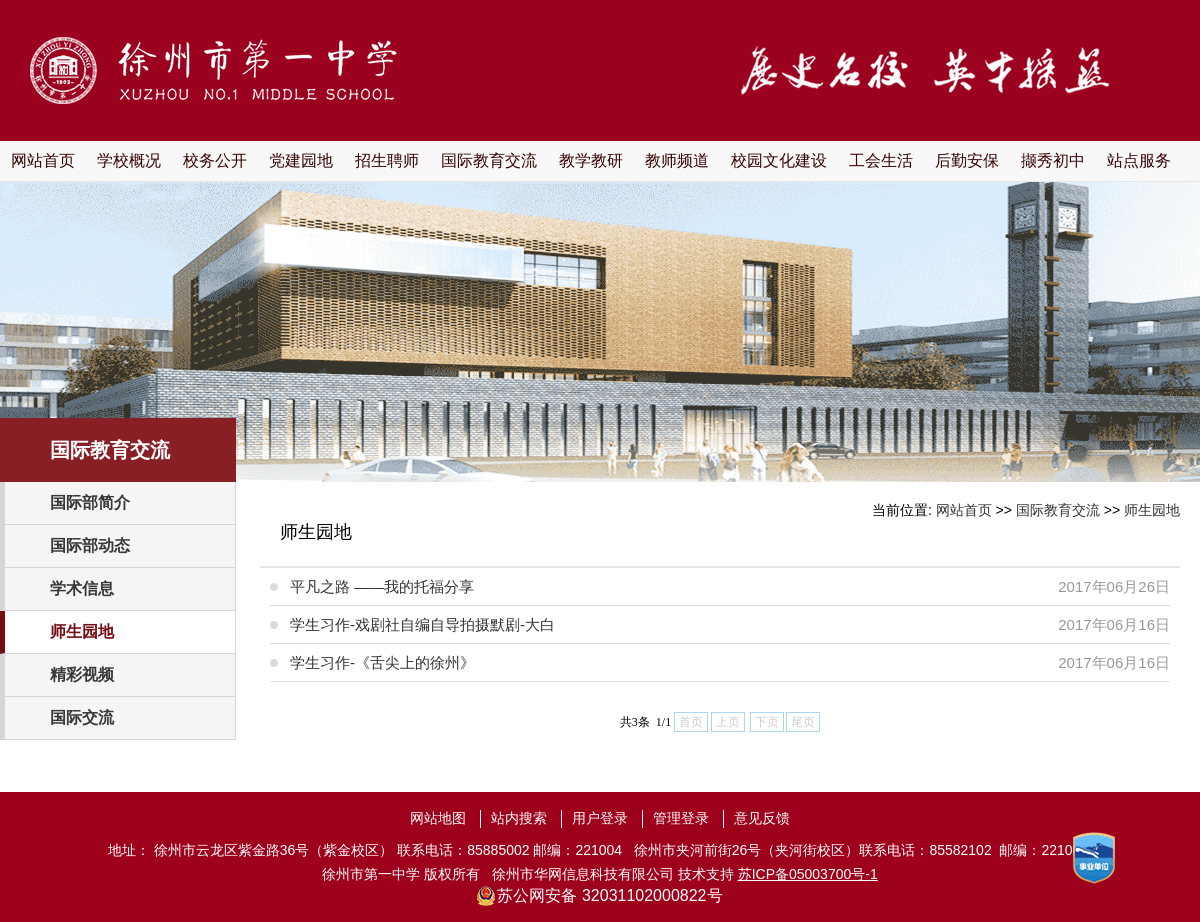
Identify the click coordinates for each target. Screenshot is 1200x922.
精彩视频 (82, 674)
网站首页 (43, 160)
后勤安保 (967, 160)
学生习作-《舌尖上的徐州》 (382, 662)
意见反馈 (762, 818)
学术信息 (82, 588)
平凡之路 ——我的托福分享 (382, 586)
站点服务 (1139, 160)
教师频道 (677, 160)
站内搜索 (519, 818)
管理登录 (681, 818)
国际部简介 (90, 502)
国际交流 (82, 717)
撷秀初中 (1053, 160)
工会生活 (881, 160)
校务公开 (215, 160)
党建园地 (301, 160)
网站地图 (438, 818)
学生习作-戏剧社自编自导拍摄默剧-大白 (422, 624)
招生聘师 (387, 160)
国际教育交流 (489, 160)
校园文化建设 (779, 160)
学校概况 (129, 160)
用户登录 (600, 818)
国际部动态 (90, 545)
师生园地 (82, 631)
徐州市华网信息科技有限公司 (583, 874)
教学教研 (591, 160)
